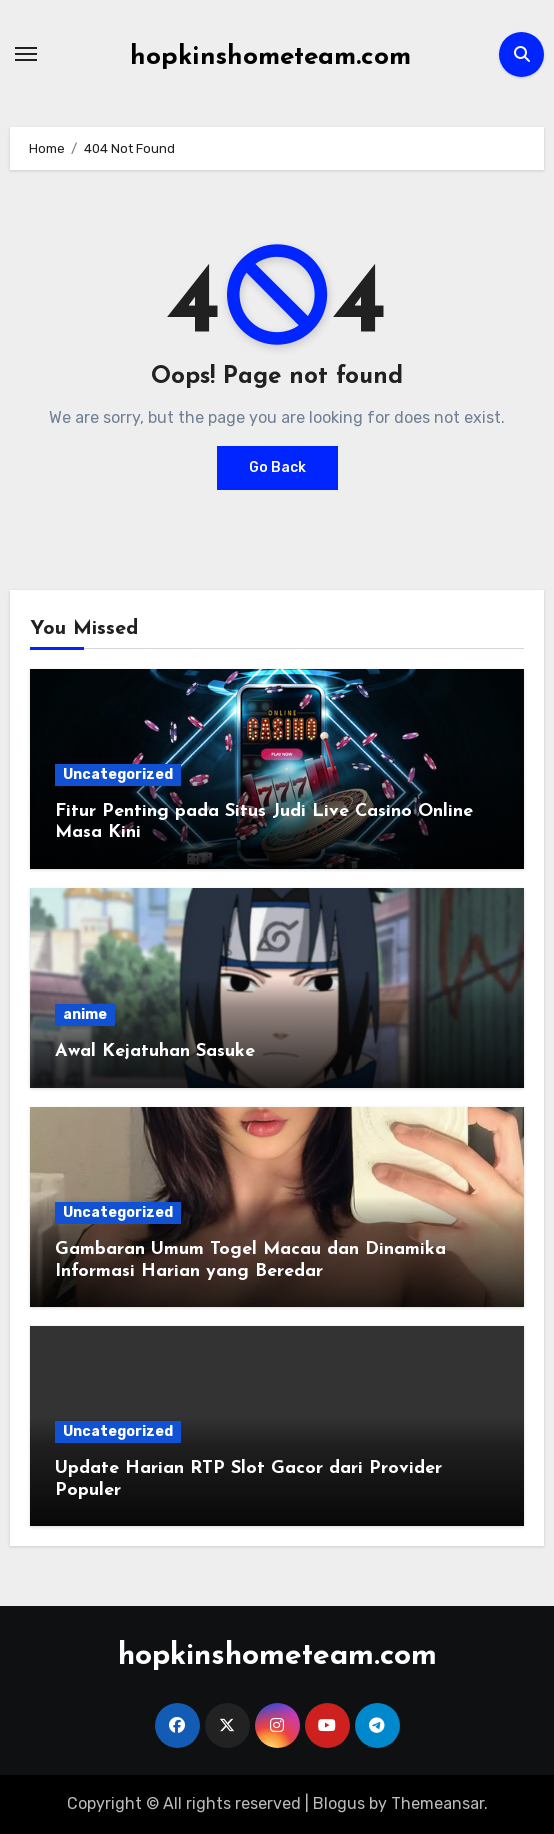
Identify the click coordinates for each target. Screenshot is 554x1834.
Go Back (277, 467)
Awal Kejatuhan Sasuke (155, 1051)
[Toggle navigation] (26, 54)
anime (85, 1014)
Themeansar (437, 1803)
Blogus (339, 1803)
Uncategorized (118, 774)
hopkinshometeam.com (270, 57)
